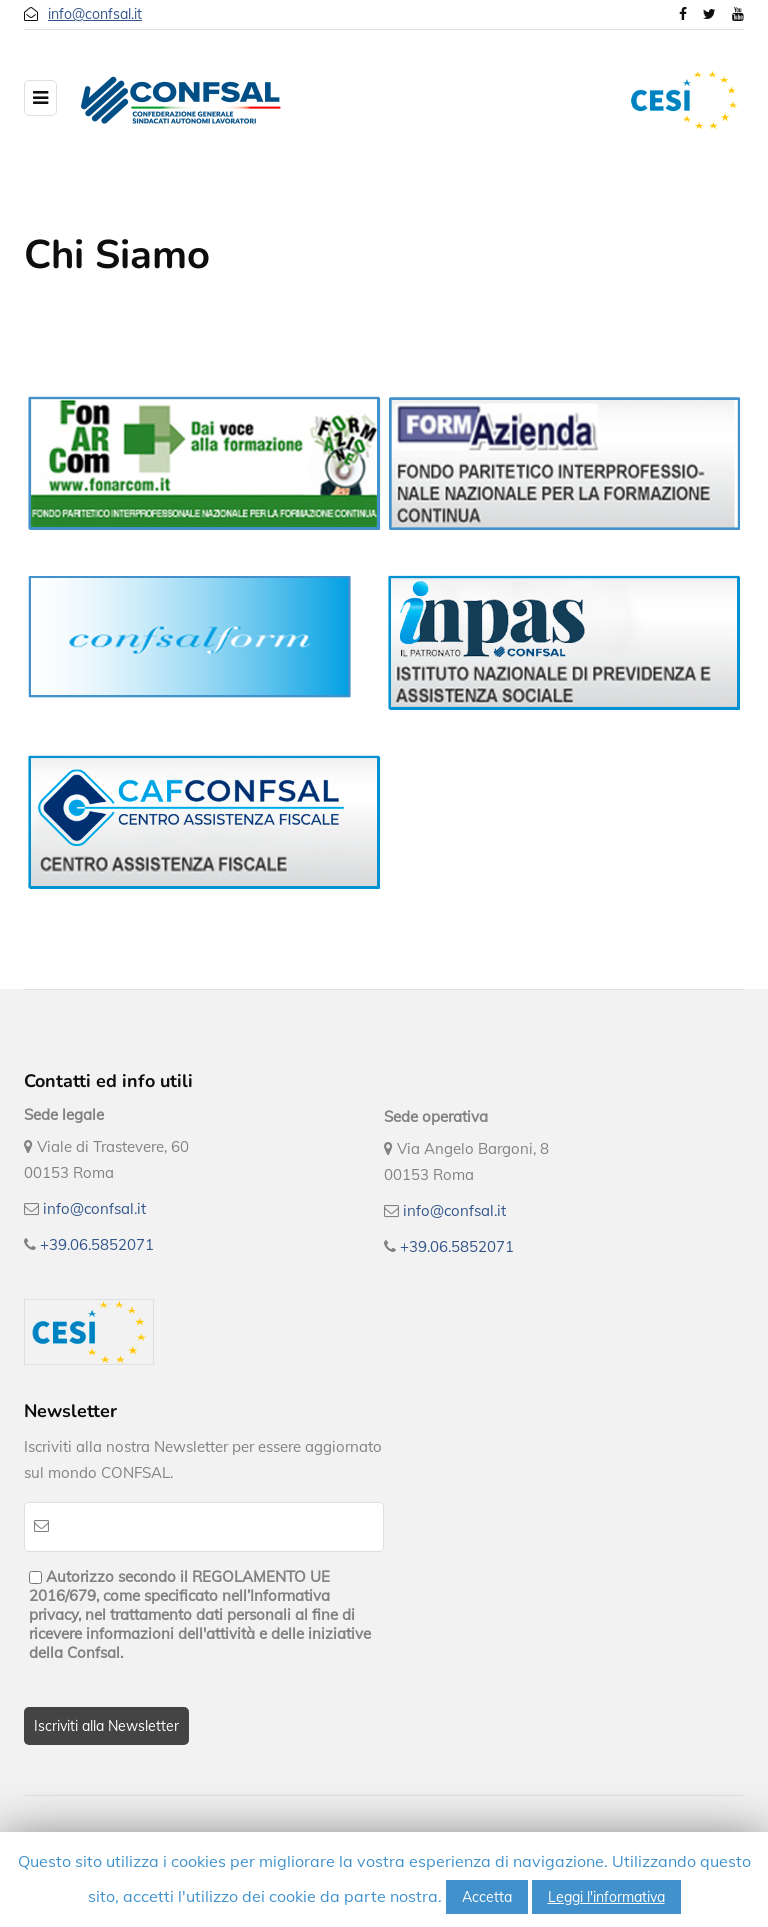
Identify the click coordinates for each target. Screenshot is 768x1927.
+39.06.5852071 (97, 1244)
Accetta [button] (487, 1897)
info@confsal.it (95, 14)
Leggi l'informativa (606, 1897)
